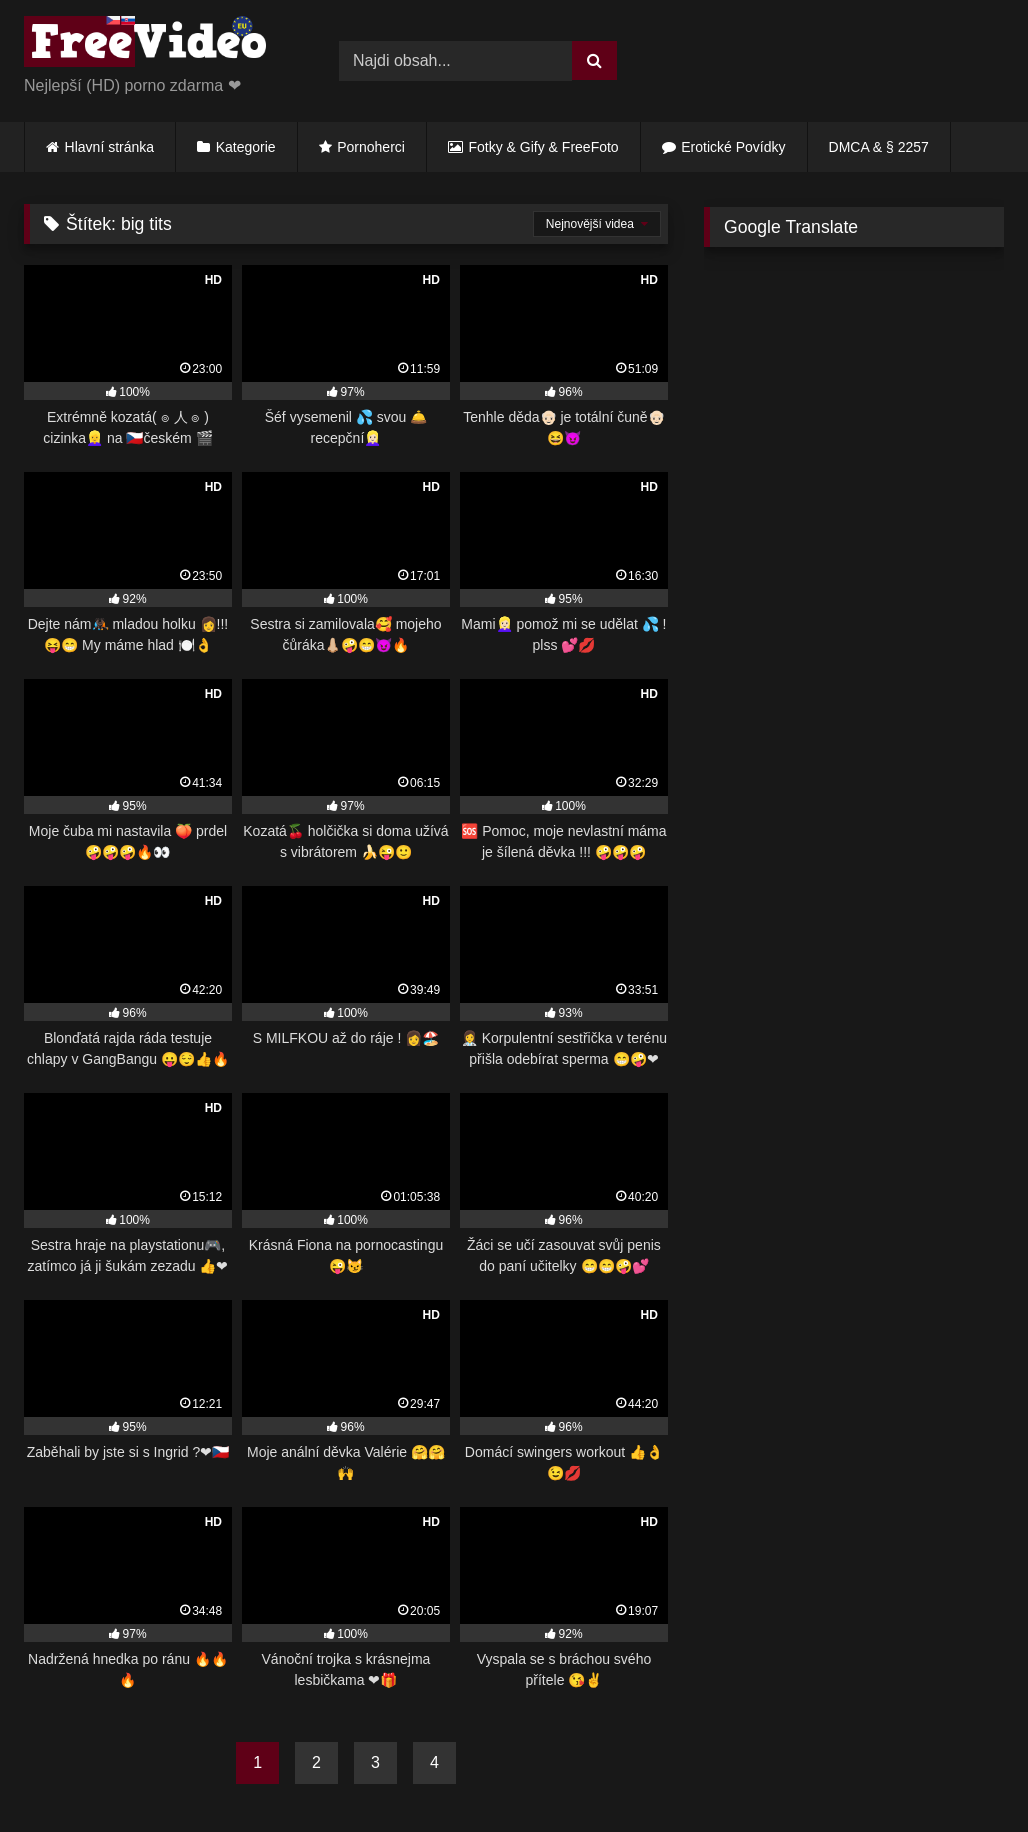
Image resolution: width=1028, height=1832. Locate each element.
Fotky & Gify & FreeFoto (544, 147)
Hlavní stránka (109, 147)
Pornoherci (371, 147)
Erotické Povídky (733, 147)
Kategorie (246, 147)
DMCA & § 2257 (879, 147)
